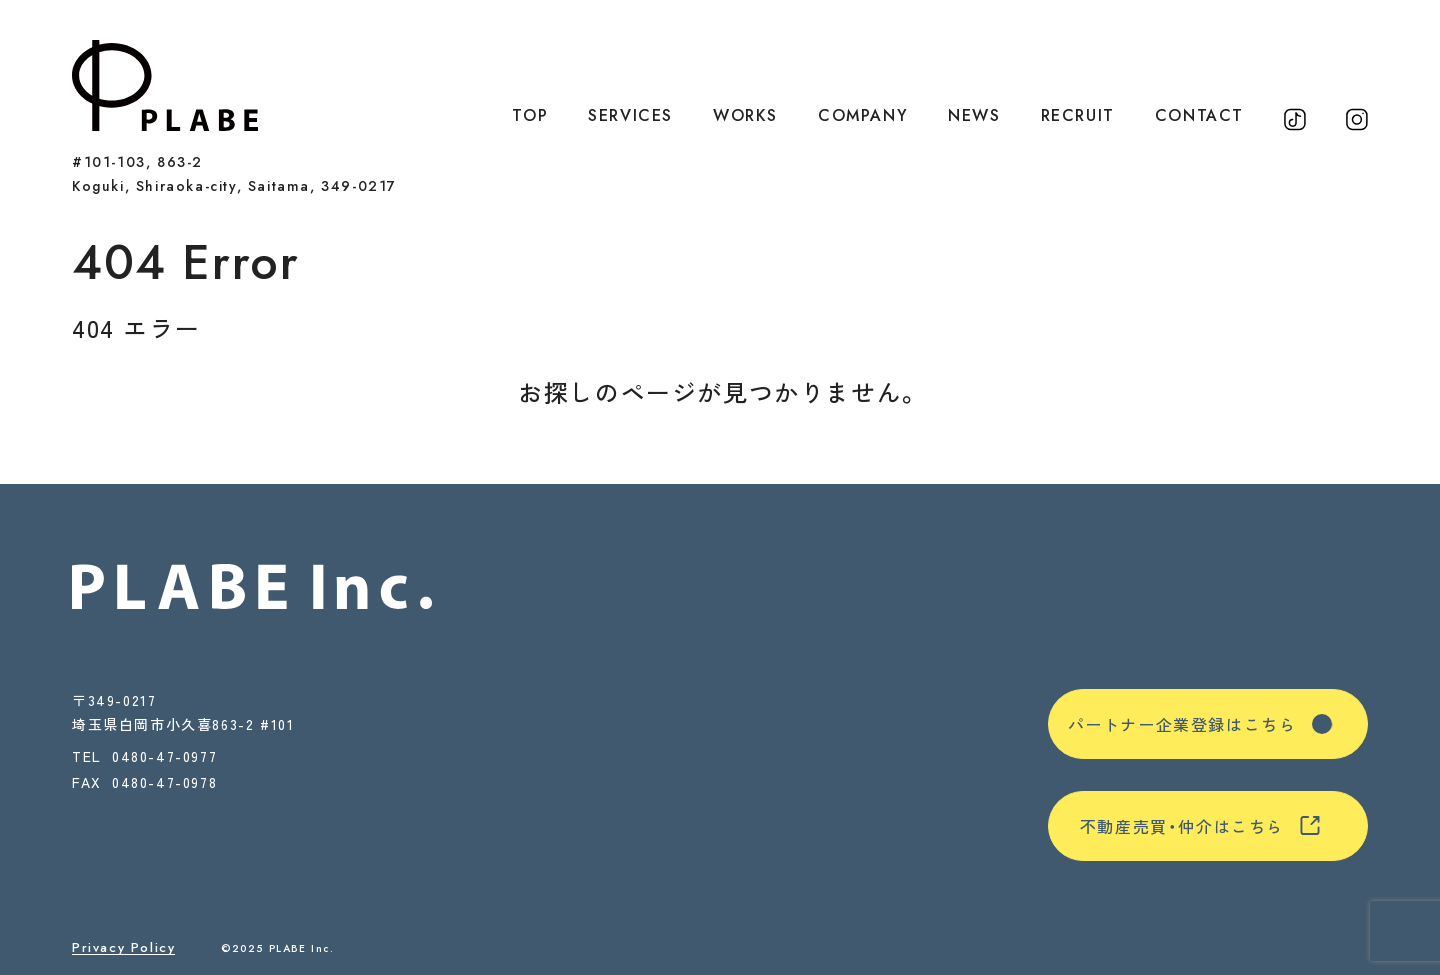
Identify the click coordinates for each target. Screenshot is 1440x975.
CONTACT (1199, 115)
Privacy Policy (123, 948)
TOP (530, 115)
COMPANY (863, 115)
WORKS (745, 115)
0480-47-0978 (164, 783)
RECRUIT (1078, 115)
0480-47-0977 (164, 756)
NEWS (974, 115)
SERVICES (630, 115)
